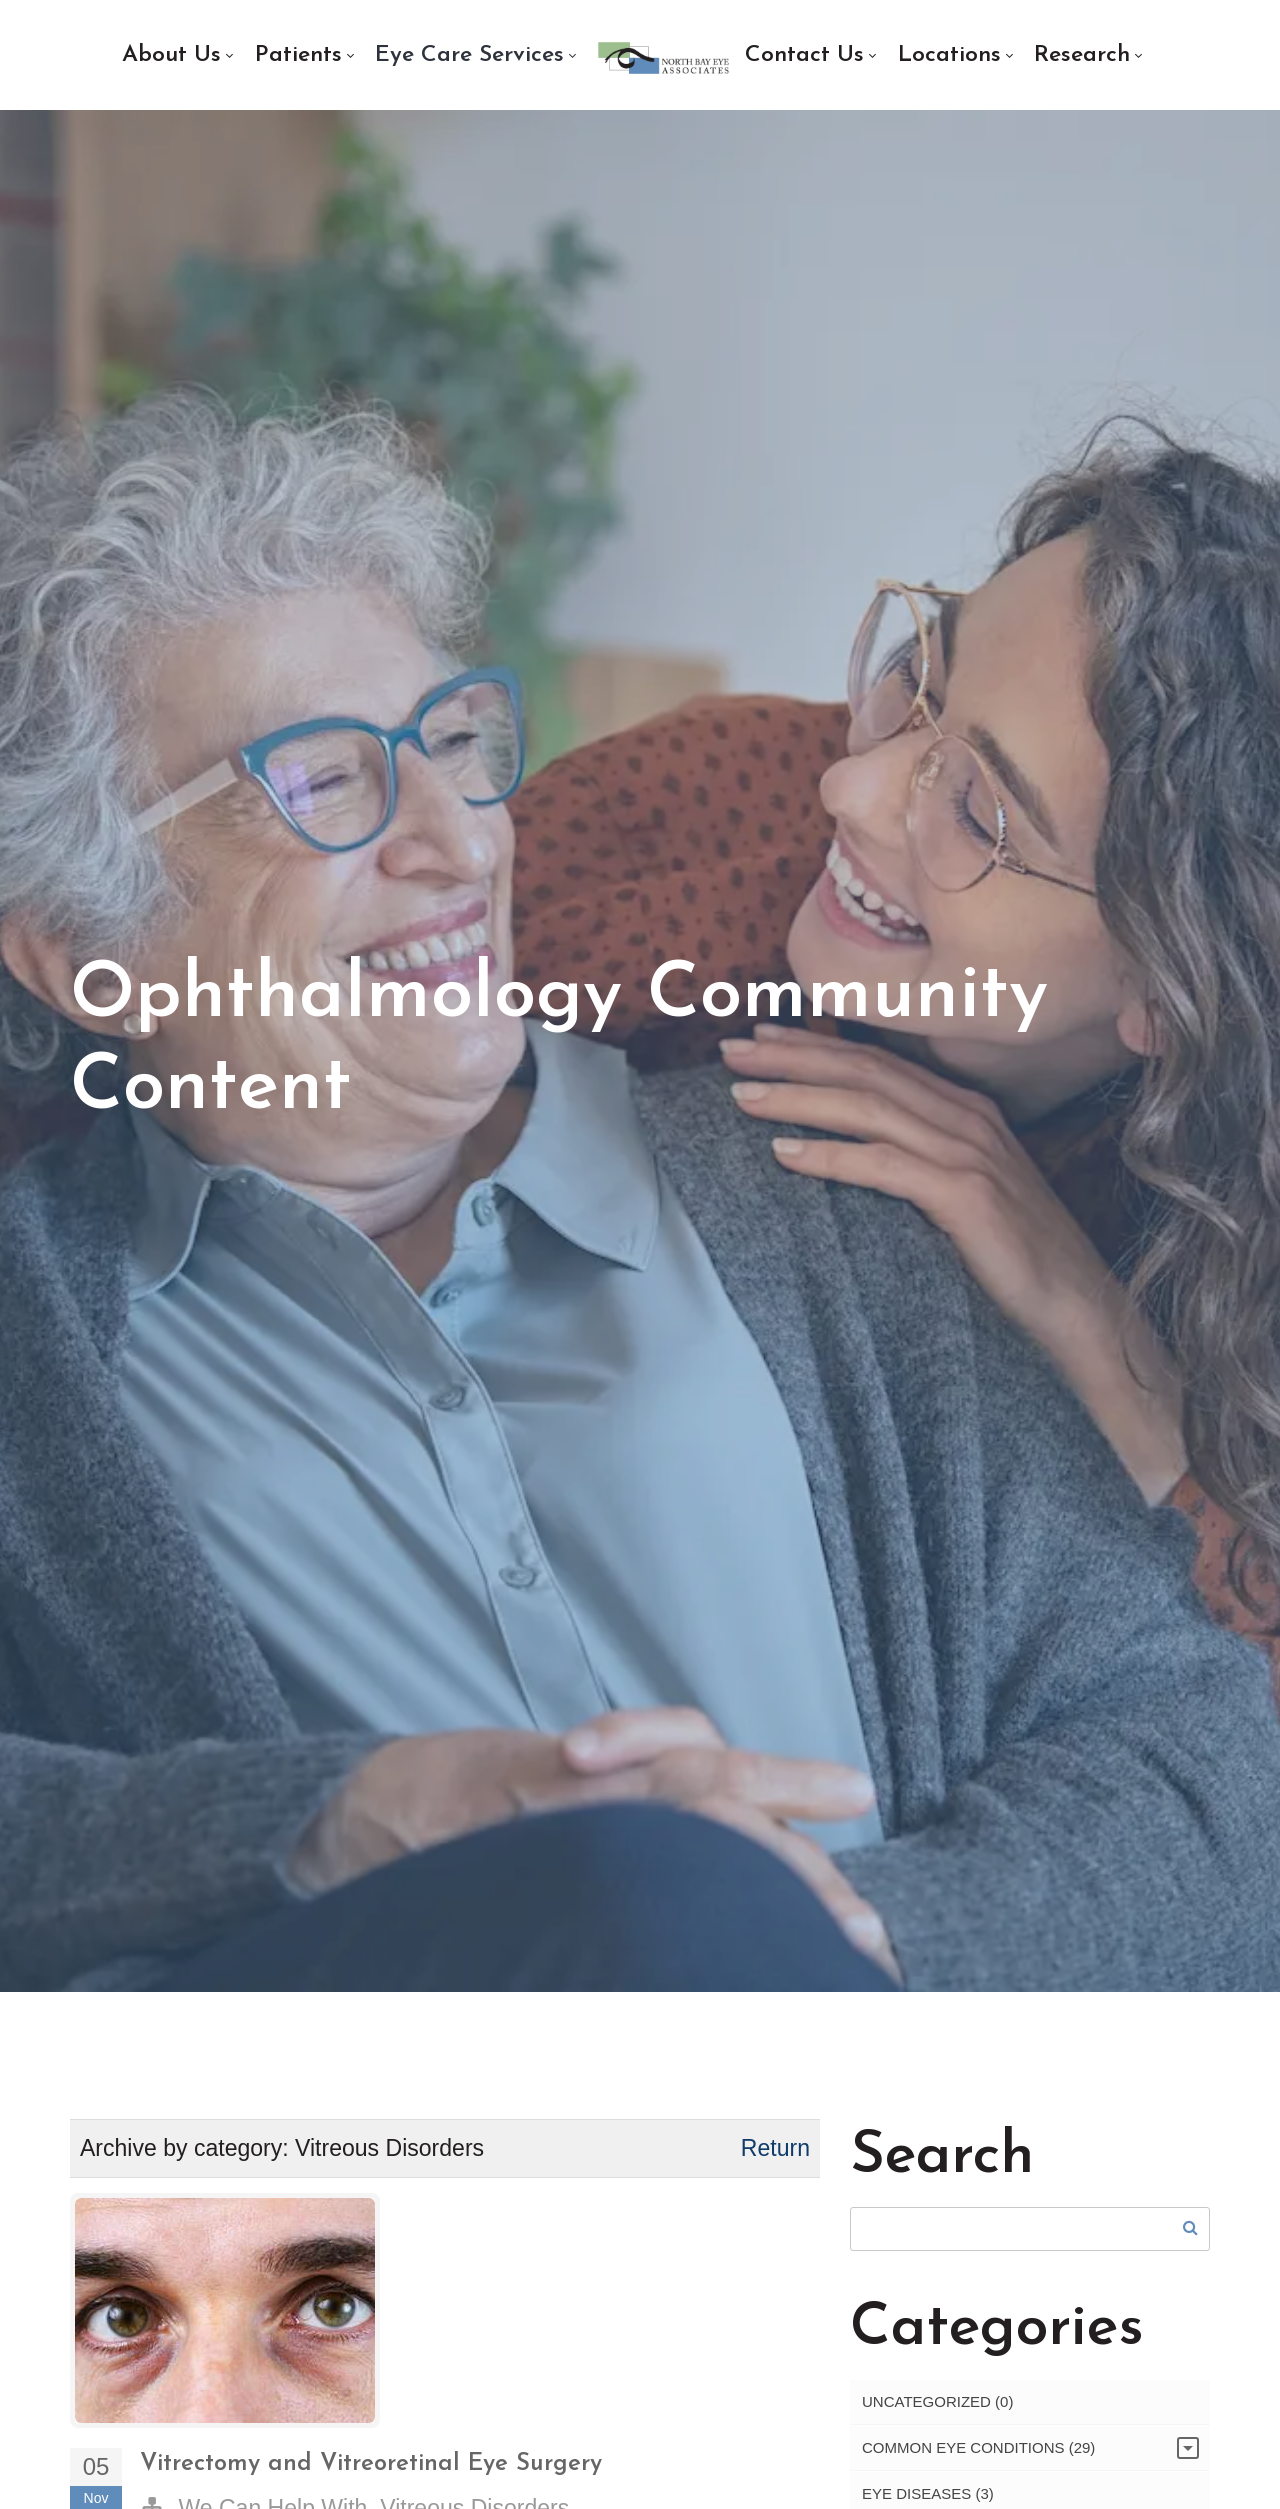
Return (775, 2153)
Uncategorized (937, 2405)
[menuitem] (177, 55)
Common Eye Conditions (978, 2451)
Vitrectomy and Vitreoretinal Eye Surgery (371, 2469)
